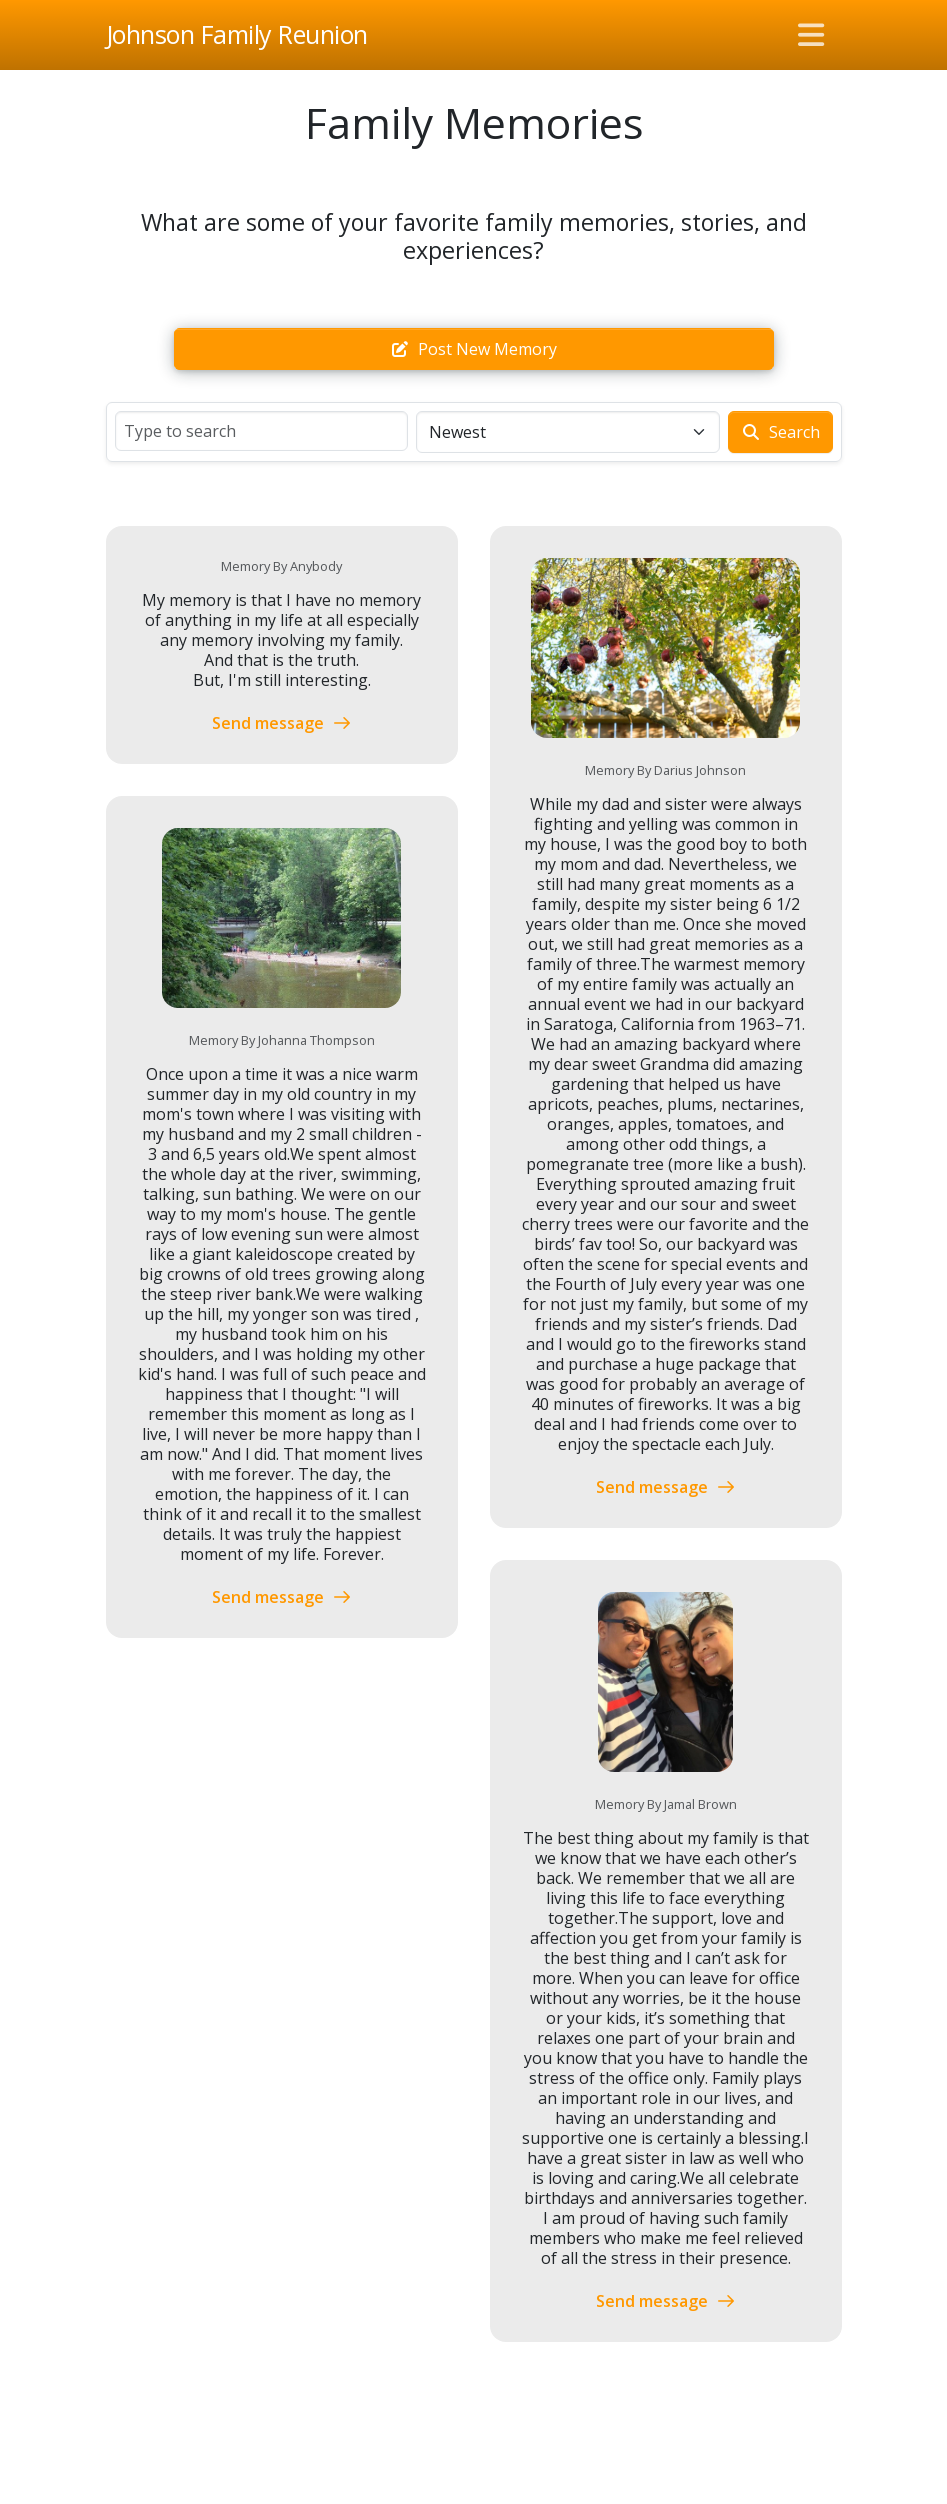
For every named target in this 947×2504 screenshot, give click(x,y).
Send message (282, 723)
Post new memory (473, 349)
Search (780, 432)
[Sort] (567, 432)
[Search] (262, 431)
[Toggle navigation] (811, 35)
